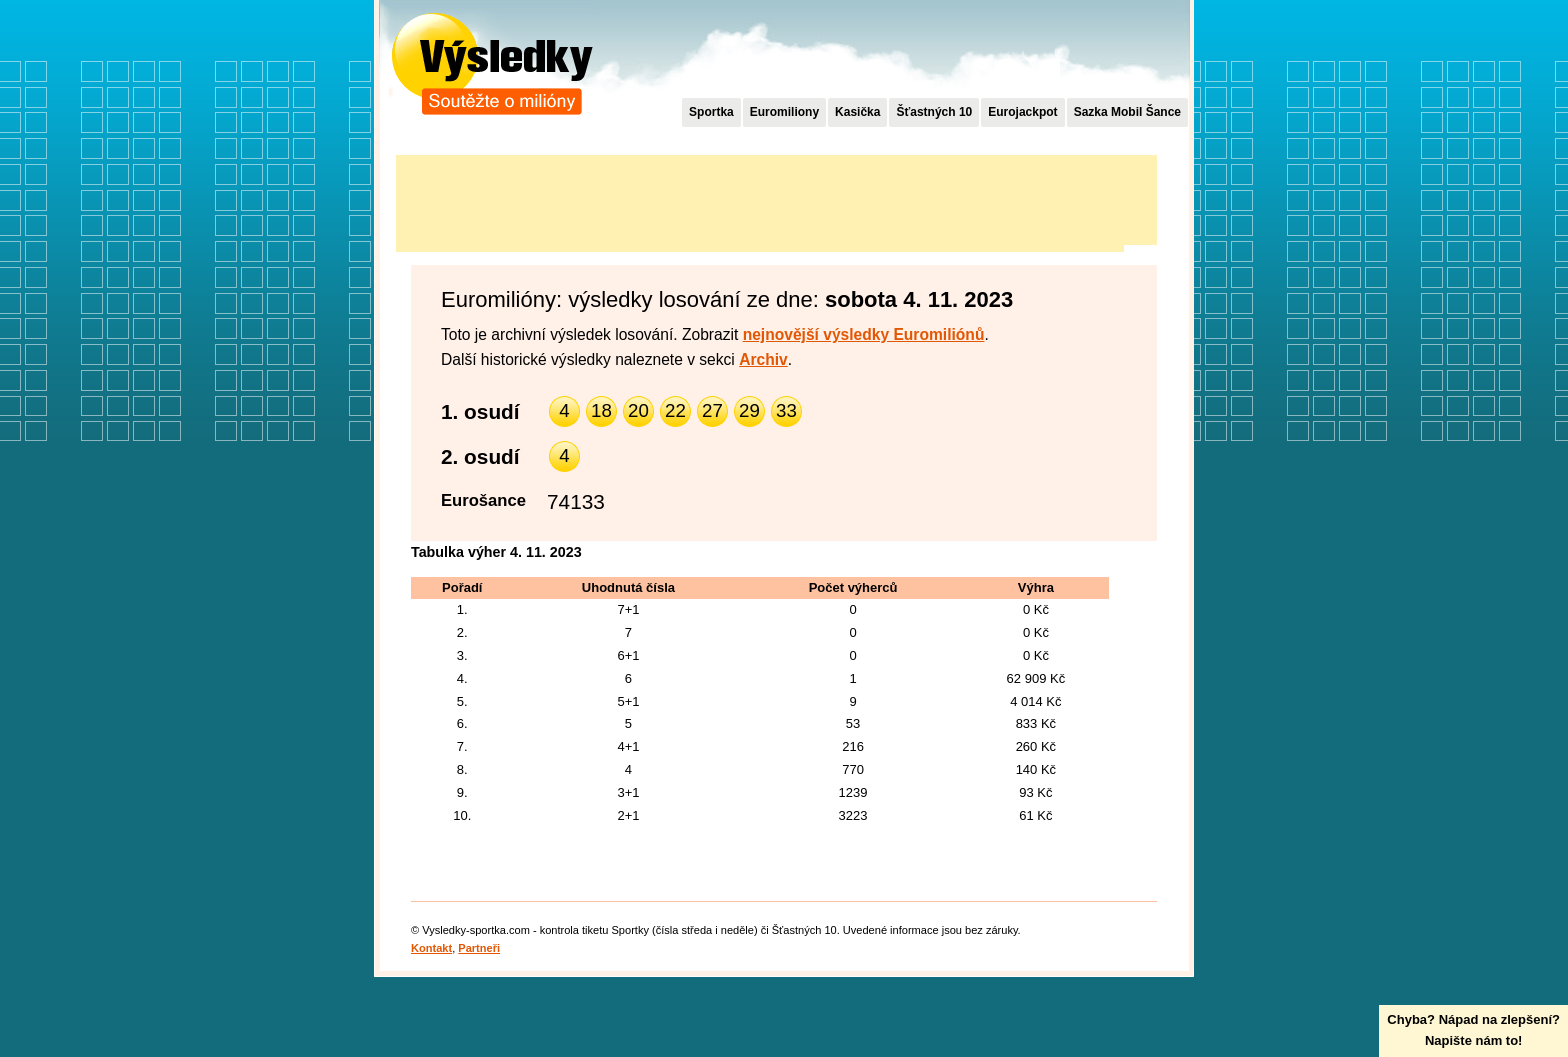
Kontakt (431, 948)
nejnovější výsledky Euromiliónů (864, 334)
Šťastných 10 (934, 112)
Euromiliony (784, 112)
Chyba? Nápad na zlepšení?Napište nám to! (1473, 1030)
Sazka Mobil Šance (1127, 112)
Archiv (763, 359)
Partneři (479, 948)
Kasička (857, 112)
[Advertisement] (760, 200)
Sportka (711, 112)
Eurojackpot (1022, 112)
